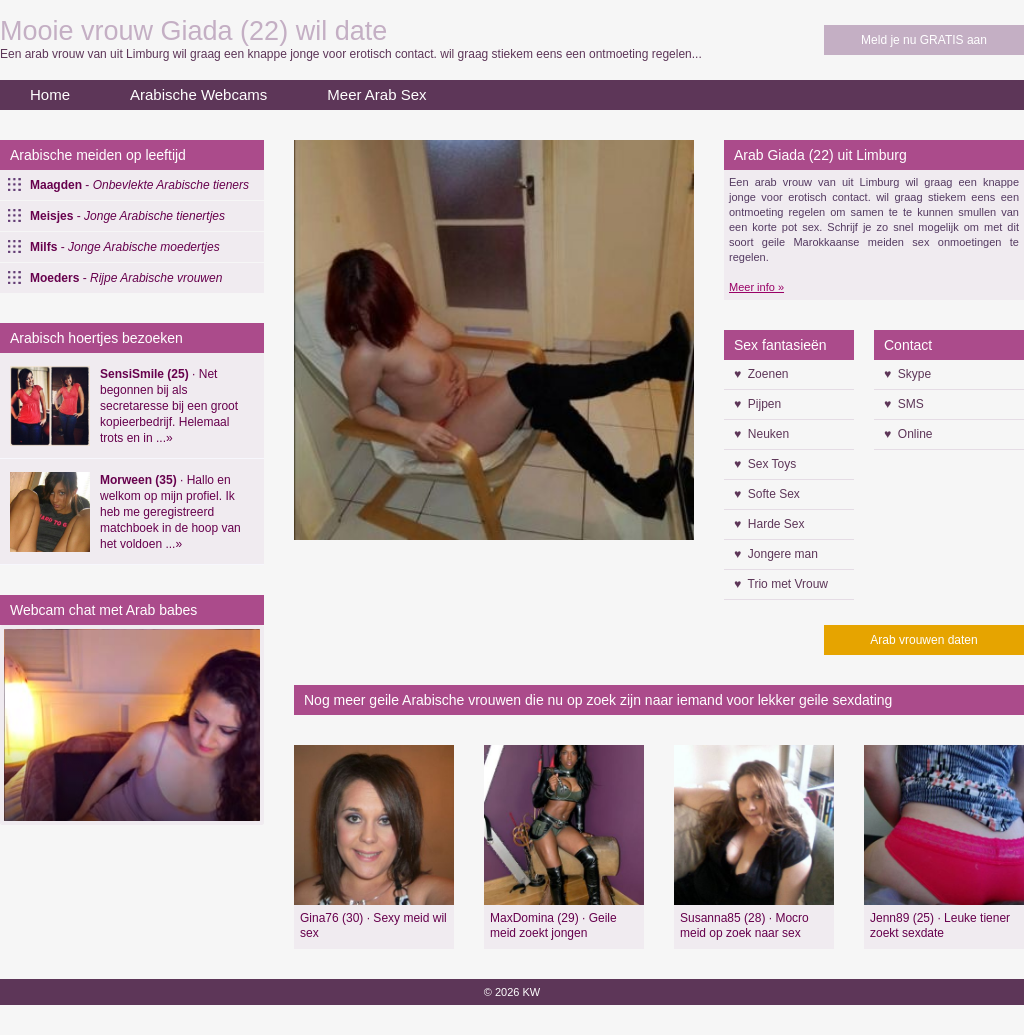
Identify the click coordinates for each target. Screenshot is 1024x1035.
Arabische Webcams (198, 94)
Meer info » (756, 287)
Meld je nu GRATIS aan (924, 40)
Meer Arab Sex (376, 94)
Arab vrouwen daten (923, 640)
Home (50, 94)
